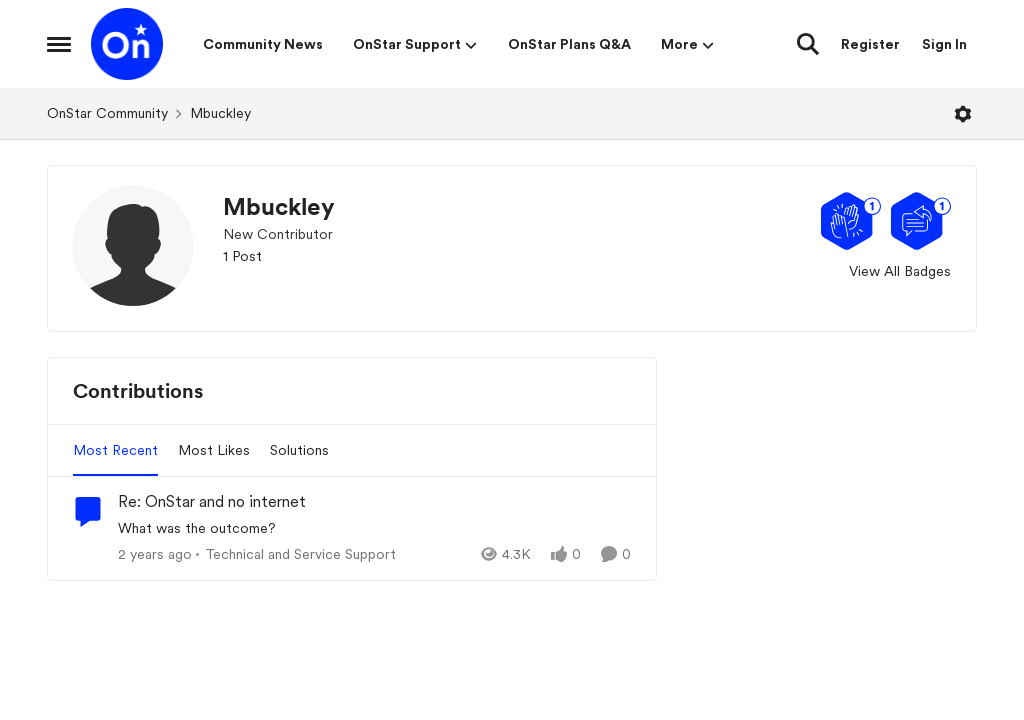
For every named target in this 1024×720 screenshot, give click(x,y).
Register (870, 44)
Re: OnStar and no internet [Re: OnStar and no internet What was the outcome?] (212, 501)
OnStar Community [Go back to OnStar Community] (107, 113)
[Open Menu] (963, 114)
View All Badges (900, 271)
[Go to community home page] (127, 44)
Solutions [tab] (299, 450)
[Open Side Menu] (59, 44)
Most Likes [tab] (214, 450)
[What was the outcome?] (374, 528)
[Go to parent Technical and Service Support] (296, 554)
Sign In (944, 44)
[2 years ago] (155, 554)
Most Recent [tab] (115, 450)
